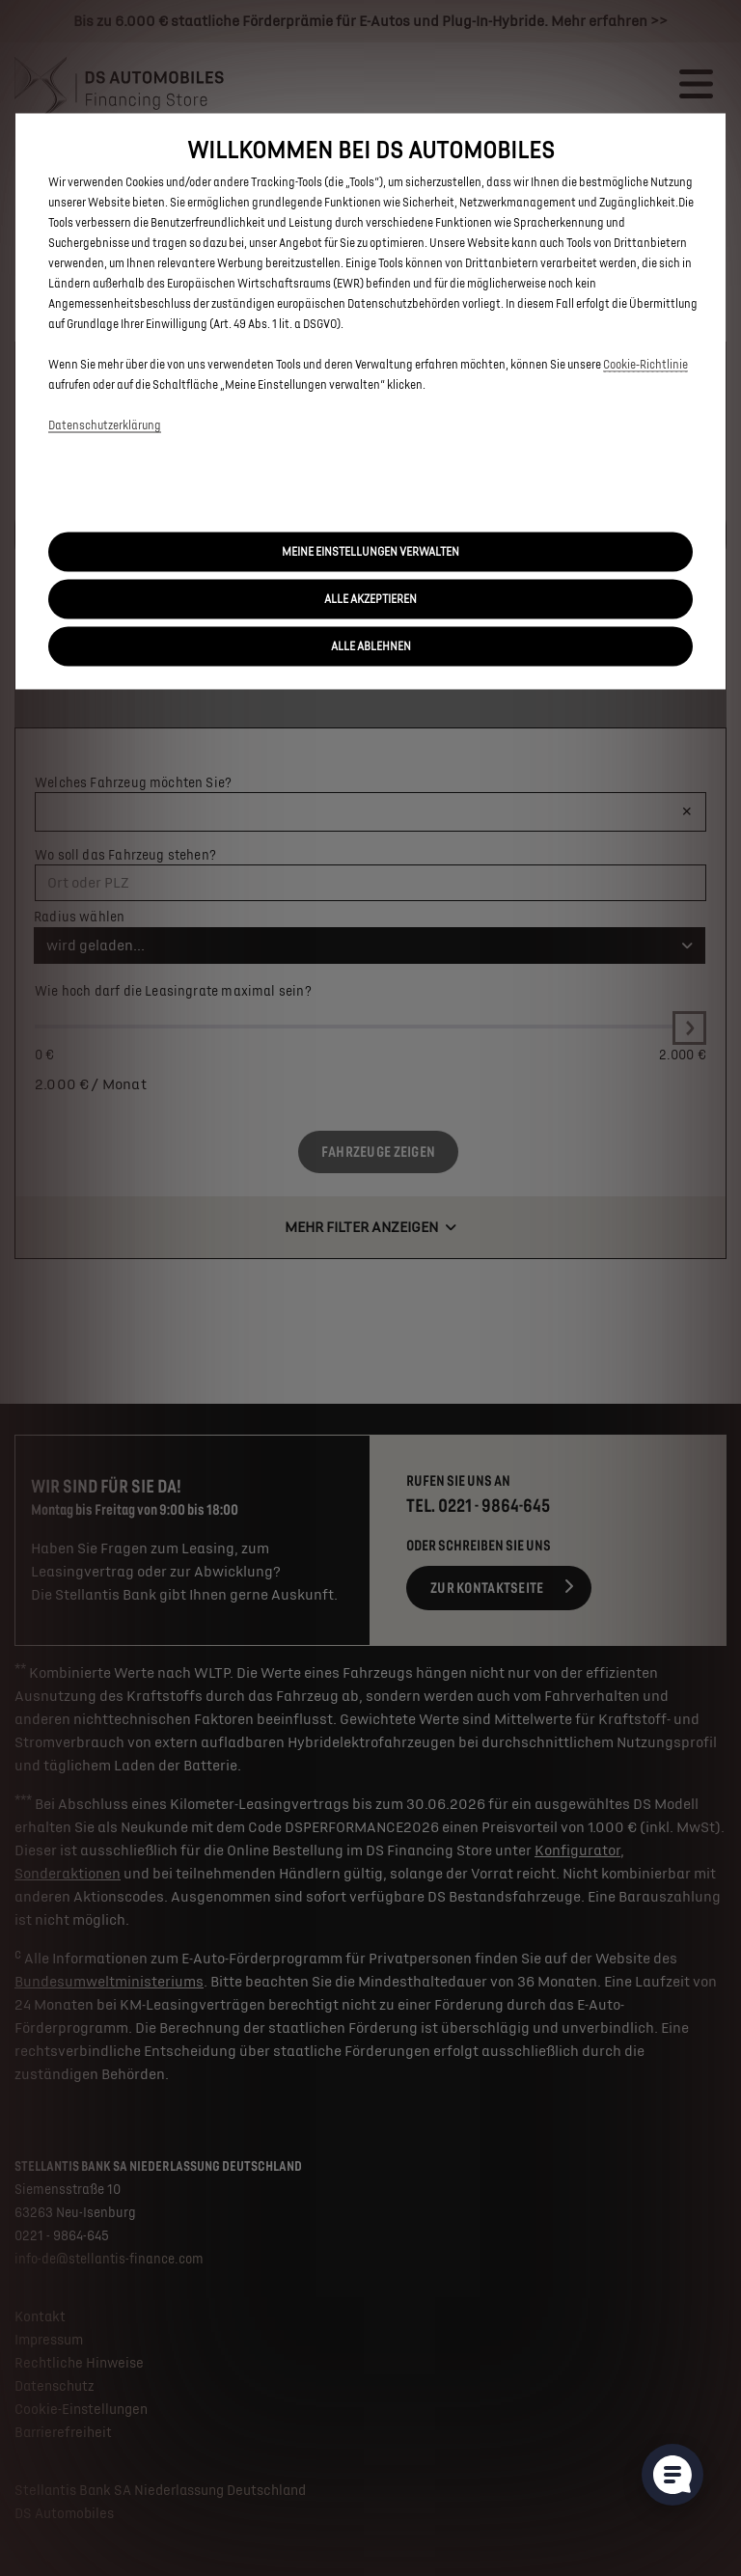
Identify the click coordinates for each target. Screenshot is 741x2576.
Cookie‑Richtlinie (645, 365)
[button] (370, 552)
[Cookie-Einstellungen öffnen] (672, 2475)
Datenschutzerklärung (104, 426)
